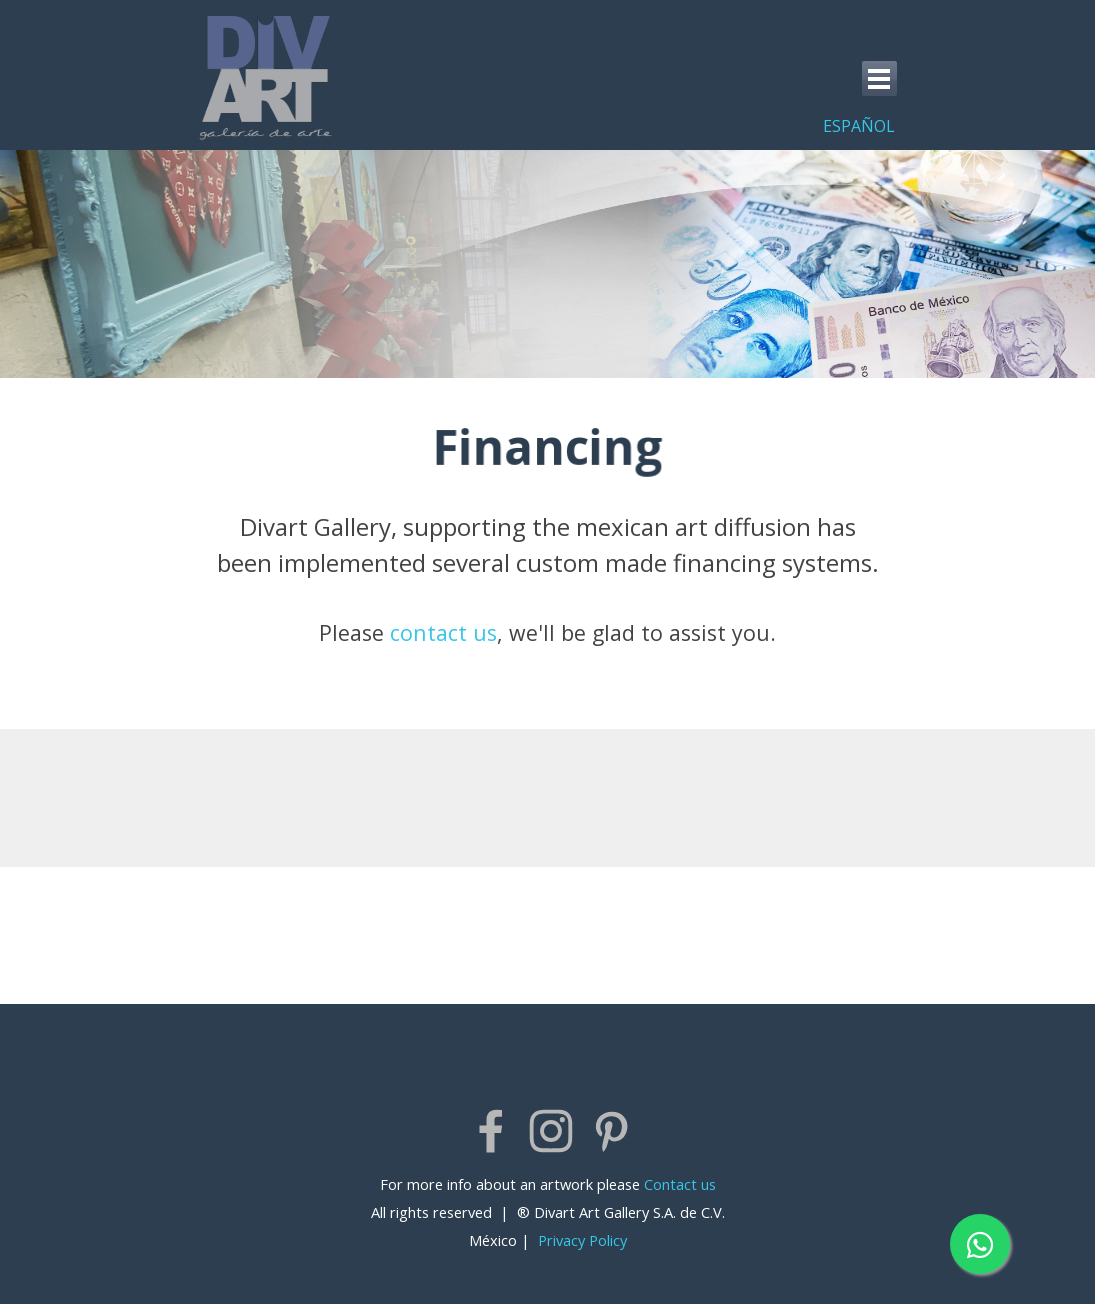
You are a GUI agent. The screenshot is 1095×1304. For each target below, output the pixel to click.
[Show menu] (879, 78)
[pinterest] (611, 1131)
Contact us (680, 1184)
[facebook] (491, 1131)
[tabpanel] (840, 125)
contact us (443, 632)
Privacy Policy (582, 1240)
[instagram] (551, 1131)
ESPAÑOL (859, 126)
